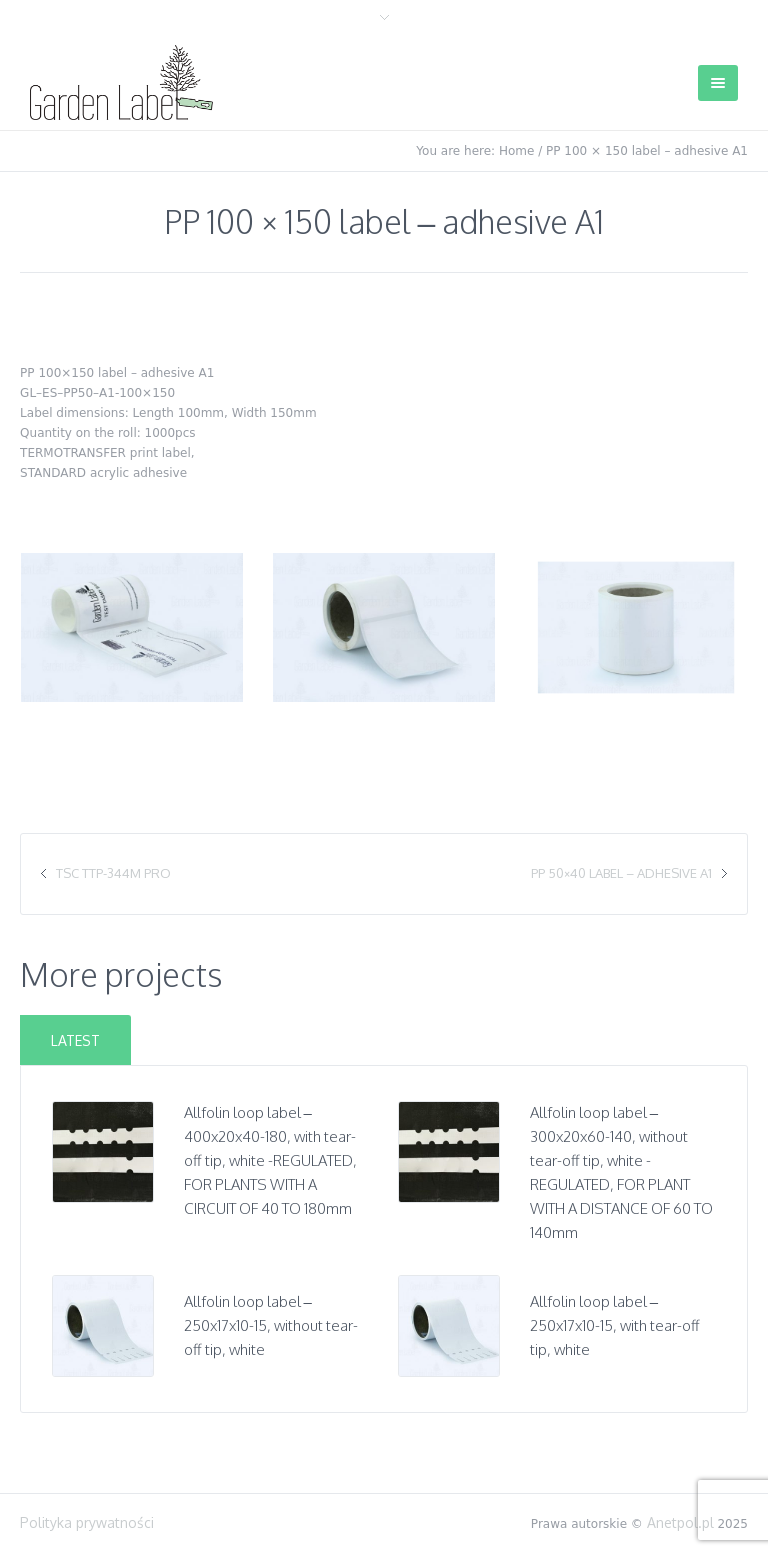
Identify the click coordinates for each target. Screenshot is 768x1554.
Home (516, 151)
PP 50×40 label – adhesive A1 (621, 873)
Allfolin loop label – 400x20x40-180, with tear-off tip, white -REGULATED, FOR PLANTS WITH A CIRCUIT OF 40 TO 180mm (270, 1160)
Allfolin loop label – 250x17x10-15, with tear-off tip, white (615, 1325)
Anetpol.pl (680, 1522)
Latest (75, 1040)
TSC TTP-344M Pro (113, 873)
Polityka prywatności (87, 1522)
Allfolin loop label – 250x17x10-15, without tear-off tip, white (271, 1325)
